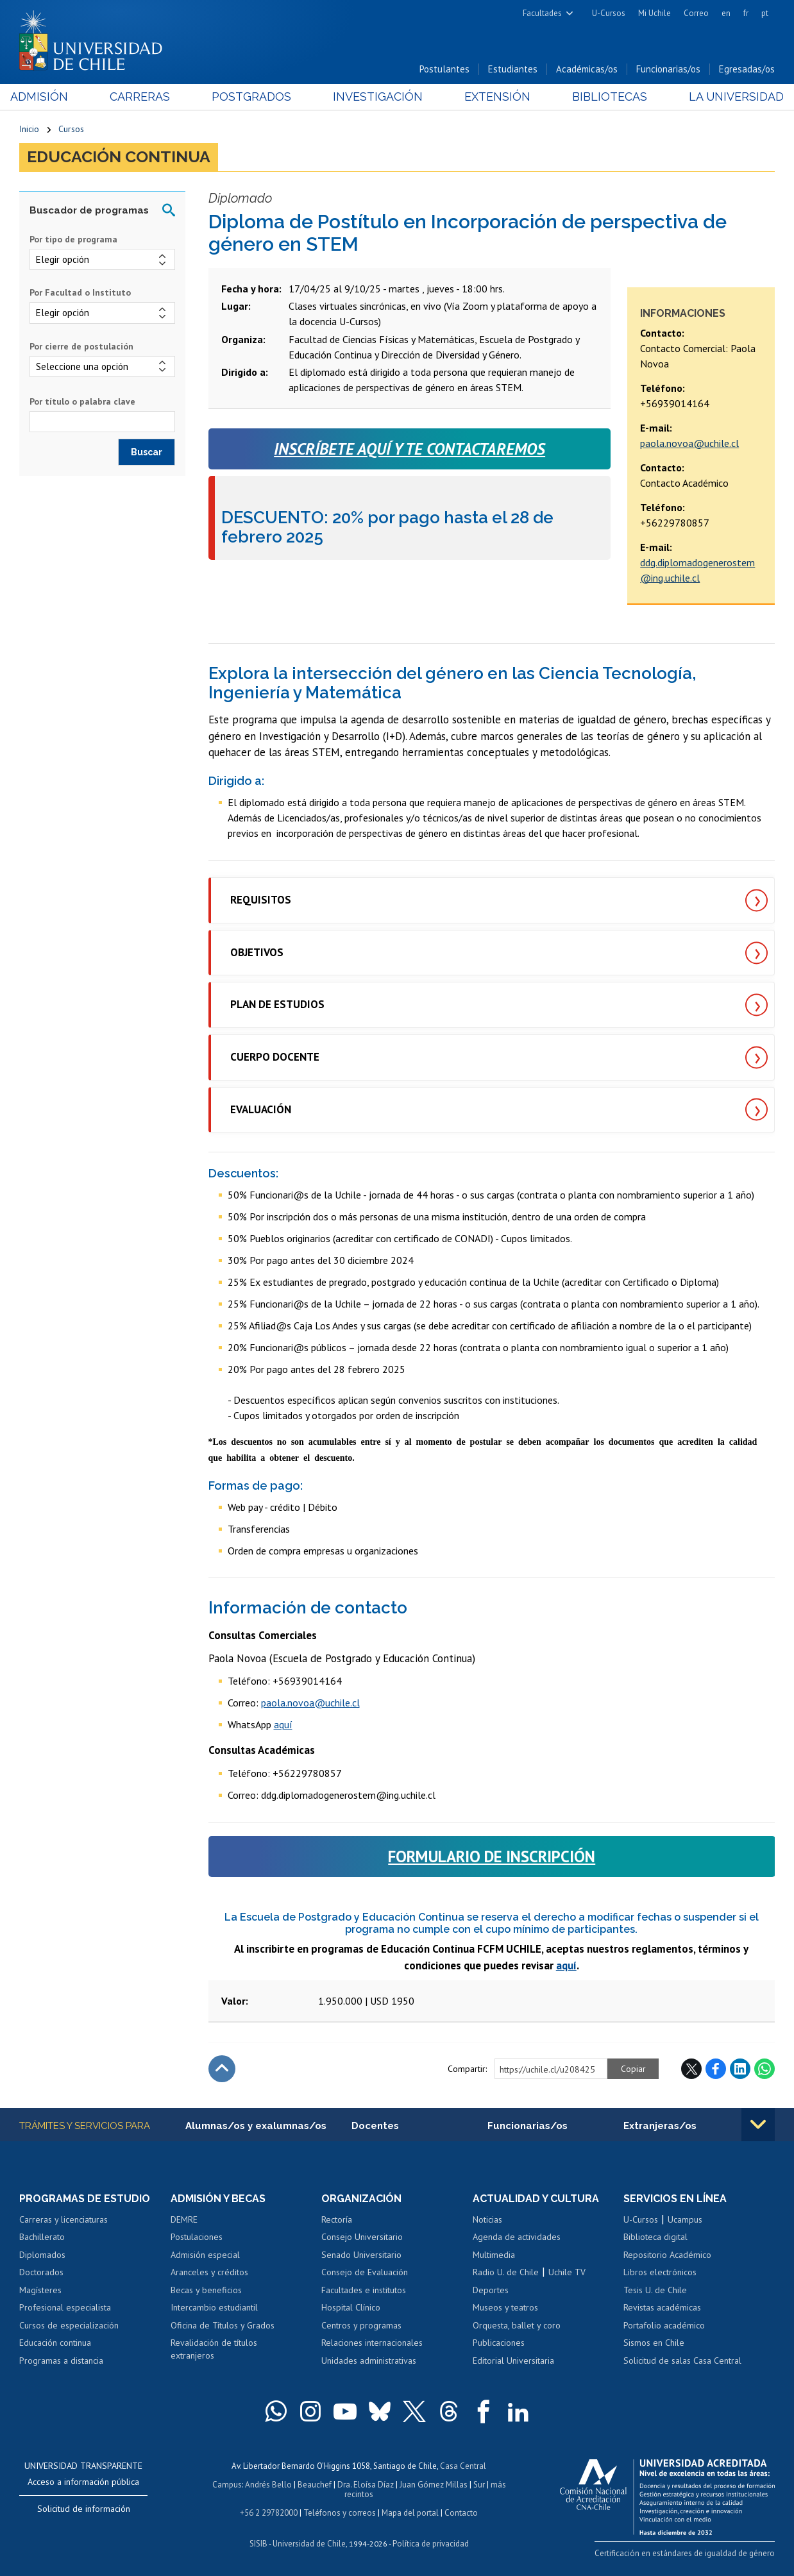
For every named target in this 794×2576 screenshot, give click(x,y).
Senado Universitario (361, 2254)
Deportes (491, 2290)
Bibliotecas (603, 97)
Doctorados (41, 2272)
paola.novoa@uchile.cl (689, 443)
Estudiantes (512, 69)
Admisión (48, 97)
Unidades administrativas (368, 2360)
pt (764, 13)
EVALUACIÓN (260, 1109)
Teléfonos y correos (339, 2510)
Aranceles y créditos (209, 2272)
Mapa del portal (410, 2510)
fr (745, 13)
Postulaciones (197, 2237)
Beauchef (315, 2483)
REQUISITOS (260, 900)
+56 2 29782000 (269, 2510)
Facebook (715, 2068)
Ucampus (685, 2219)
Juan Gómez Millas (434, 2483)
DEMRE (184, 2219)
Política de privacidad (431, 2541)
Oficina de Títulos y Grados (223, 2325)
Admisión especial (205, 2254)
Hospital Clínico (350, 2308)
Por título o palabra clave (82, 401)
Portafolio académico (664, 2325)
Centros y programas (361, 2325)
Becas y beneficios (206, 2290)
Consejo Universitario (362, 2237)
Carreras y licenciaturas (63, 2219)
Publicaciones (499, 2343)
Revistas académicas (662, 2308)
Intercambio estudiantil (214, 2308)
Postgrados (254, 97)
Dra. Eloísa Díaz (365, 2483)
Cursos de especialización (69, 2325)
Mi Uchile (654, 13)
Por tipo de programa (73, 239)
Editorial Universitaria (513, 2360)
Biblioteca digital (655, 2237)
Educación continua (118, 157)
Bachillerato (42, 2237)
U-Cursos (608, 13)
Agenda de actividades (517, 2237)
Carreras (145, 97)
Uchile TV (567, 2272)
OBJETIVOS (256, 952)
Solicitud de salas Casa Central (682, 2360)
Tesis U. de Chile (655, 2290)
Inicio (29, 129)
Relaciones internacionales (372, 2343)
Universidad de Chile (309, 2541)
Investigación (377, 97)
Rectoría (336, 2219)
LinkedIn (740, 2069)
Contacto (461, 2510)
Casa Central (463, 2465)
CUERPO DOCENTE (274, 1057)
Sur (479, 2483)
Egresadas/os (747, 69)
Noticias (487, 2219)
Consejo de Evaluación (364, 2272)
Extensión (494, 97)
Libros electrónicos (660, 2272)
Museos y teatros (505, 2308)
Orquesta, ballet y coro (517, 2325)
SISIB (258, 2541)
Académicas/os (587, 69)
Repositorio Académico (667, 2254)
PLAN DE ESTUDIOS (277, 1005)
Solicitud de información (83, 2508)
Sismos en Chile (653, 2343)
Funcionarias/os (668, 69)
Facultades (542, 13)
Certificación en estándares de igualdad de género (685, 2552)
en (726, 13)
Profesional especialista (65, 2308)
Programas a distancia (61, 2360)
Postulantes (444, 69)
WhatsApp (764, 2068)
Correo (696, 13)
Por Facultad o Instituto (80, 293)
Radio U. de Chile (506, 2272)
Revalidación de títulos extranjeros (214, 2349)
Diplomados (42, 2254)
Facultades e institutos (363, 2290)
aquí (283, 1724)
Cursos (71, 129)
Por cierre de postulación (81, 346)
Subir (221, 2068)
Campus (227, 2483)
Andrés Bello (268, 2483)
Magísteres (40, 2290)
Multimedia (494, 2254)
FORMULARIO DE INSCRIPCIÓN (491, 1856)
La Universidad (727, 97)
